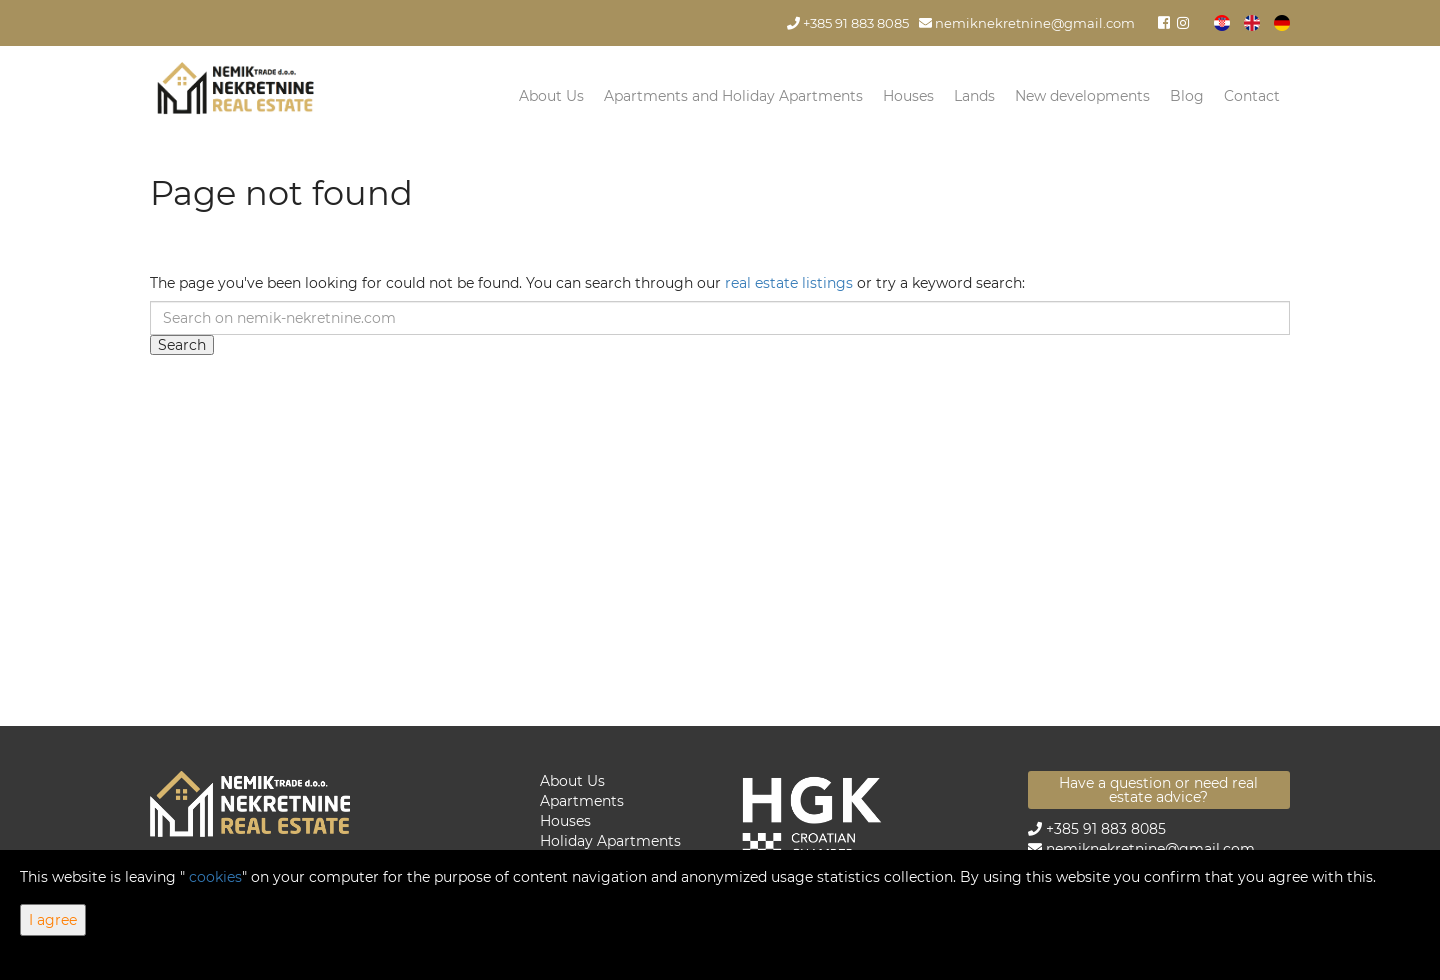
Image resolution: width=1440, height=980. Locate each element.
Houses (908, 96)
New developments (1082, 96)
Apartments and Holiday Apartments (733, 96)
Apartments (582, 801)
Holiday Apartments (610, 841)
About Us (551, 96)
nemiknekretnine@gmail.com (1027, 23)
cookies (215, 877)
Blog (1187, 96)
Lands (974, 96)
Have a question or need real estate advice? (1158, 790)
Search (182, 345)
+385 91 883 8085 (848, 23)
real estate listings (789, 283)
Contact (1252, 96)
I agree (53, 920)
